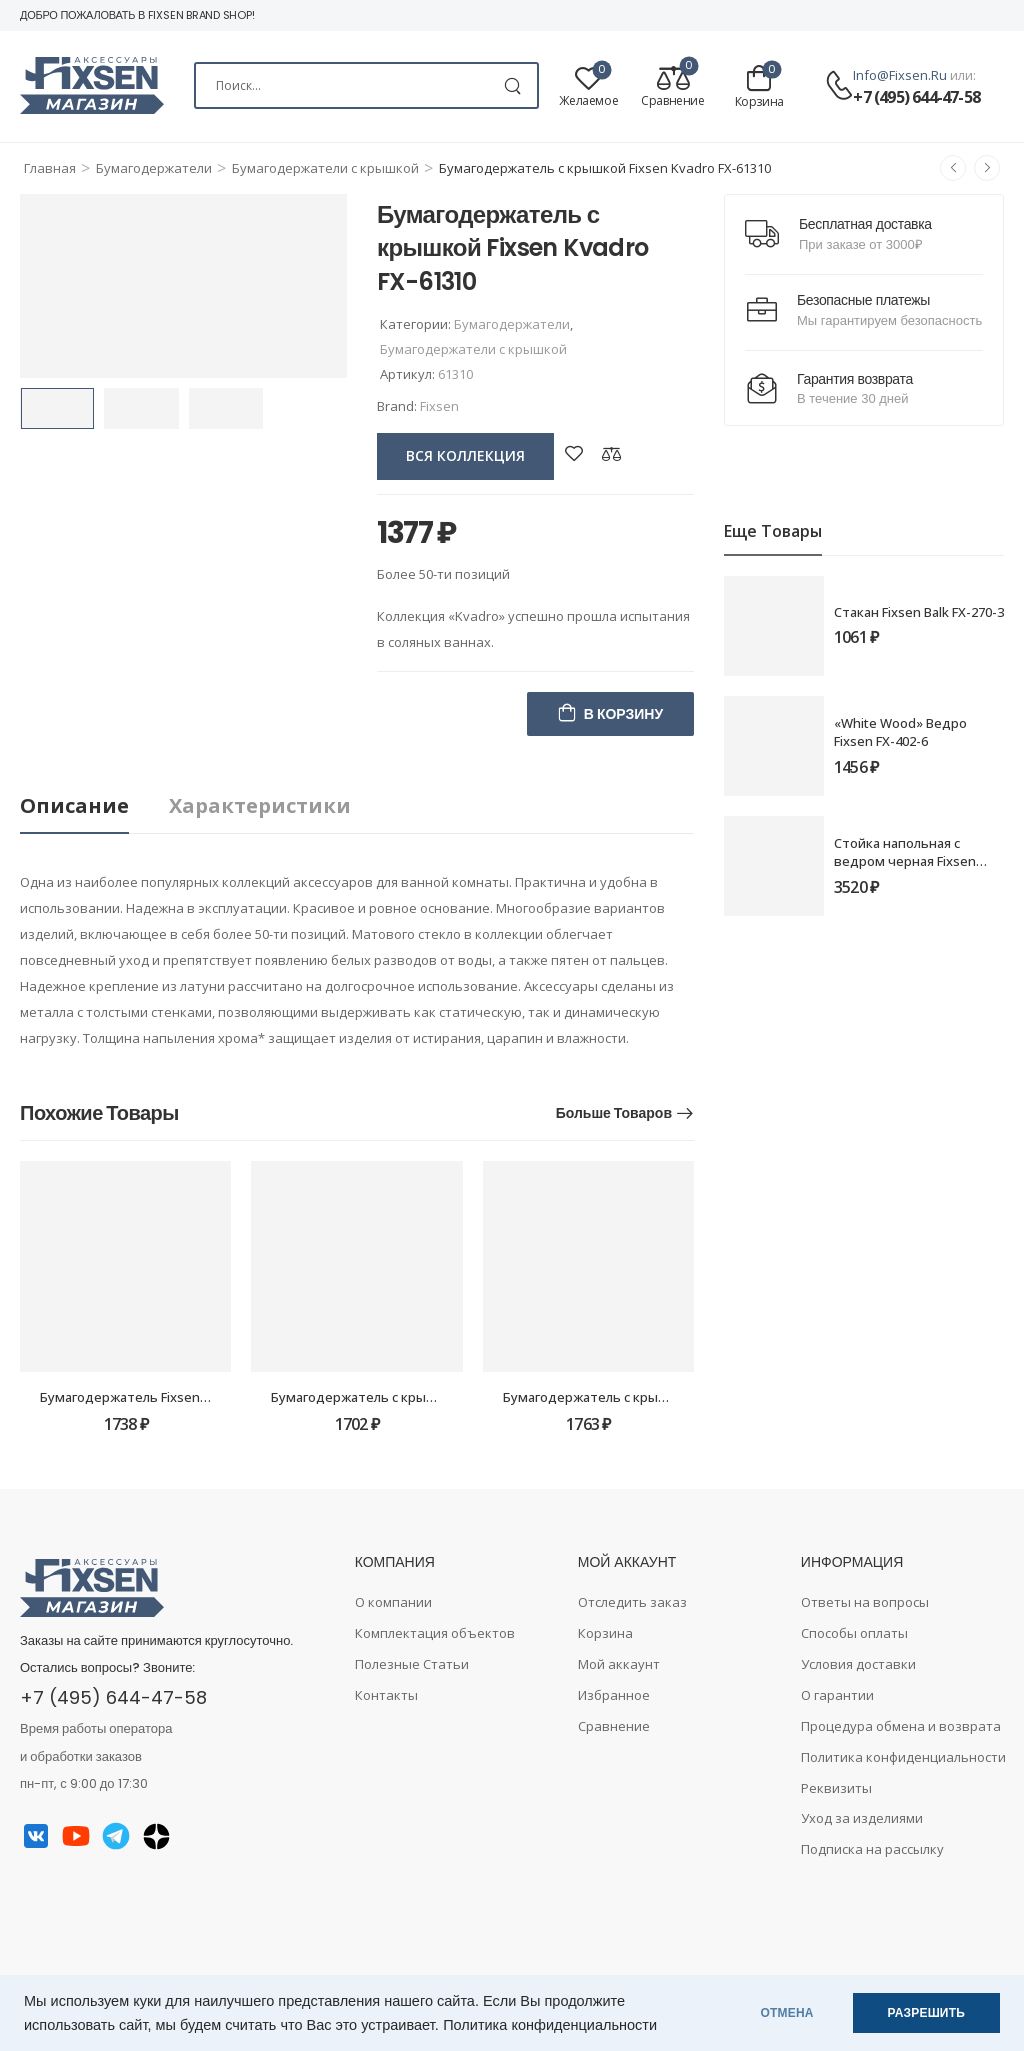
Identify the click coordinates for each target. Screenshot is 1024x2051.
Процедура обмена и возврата (901, 1726)
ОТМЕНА (787, 2013)
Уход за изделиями (862, 1818)
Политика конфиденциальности (550, 2025)
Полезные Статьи (412, 1664)
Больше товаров (614, 1113)
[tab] (94, 806)
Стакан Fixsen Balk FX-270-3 (919, 612)
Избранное (614, 1695)
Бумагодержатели (154, 168)
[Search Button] (512, 85)
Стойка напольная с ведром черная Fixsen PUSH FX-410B (905, 861)
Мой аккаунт (619, 1664)
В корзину (623, 714)
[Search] (366, 85)
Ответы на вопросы (865, 1602)
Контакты (386, 1695)
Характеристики (260, 805)
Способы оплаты (854, 1633)
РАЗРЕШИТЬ (926, 2013)
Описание (74, 805)
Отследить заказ (632, 1602)
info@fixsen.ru (900, 75)
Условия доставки (858, 1664)
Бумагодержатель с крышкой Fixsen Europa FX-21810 (670, 1397)
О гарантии (837, 1695)
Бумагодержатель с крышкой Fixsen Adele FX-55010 (434, 1397)
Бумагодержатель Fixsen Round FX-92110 (170, 1397)
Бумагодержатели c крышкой (325, 168)
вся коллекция (465, 455)
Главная (50, 168)
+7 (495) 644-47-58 (916, 97)
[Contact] (839, 86)
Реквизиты (836, 1788)
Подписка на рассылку (872, 1849)
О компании (393, 1602)
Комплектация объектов (435, 1633)
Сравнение (614, 1726)
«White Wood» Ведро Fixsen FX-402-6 (900, 732)
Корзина (605, 1633)
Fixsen (439, 406)
